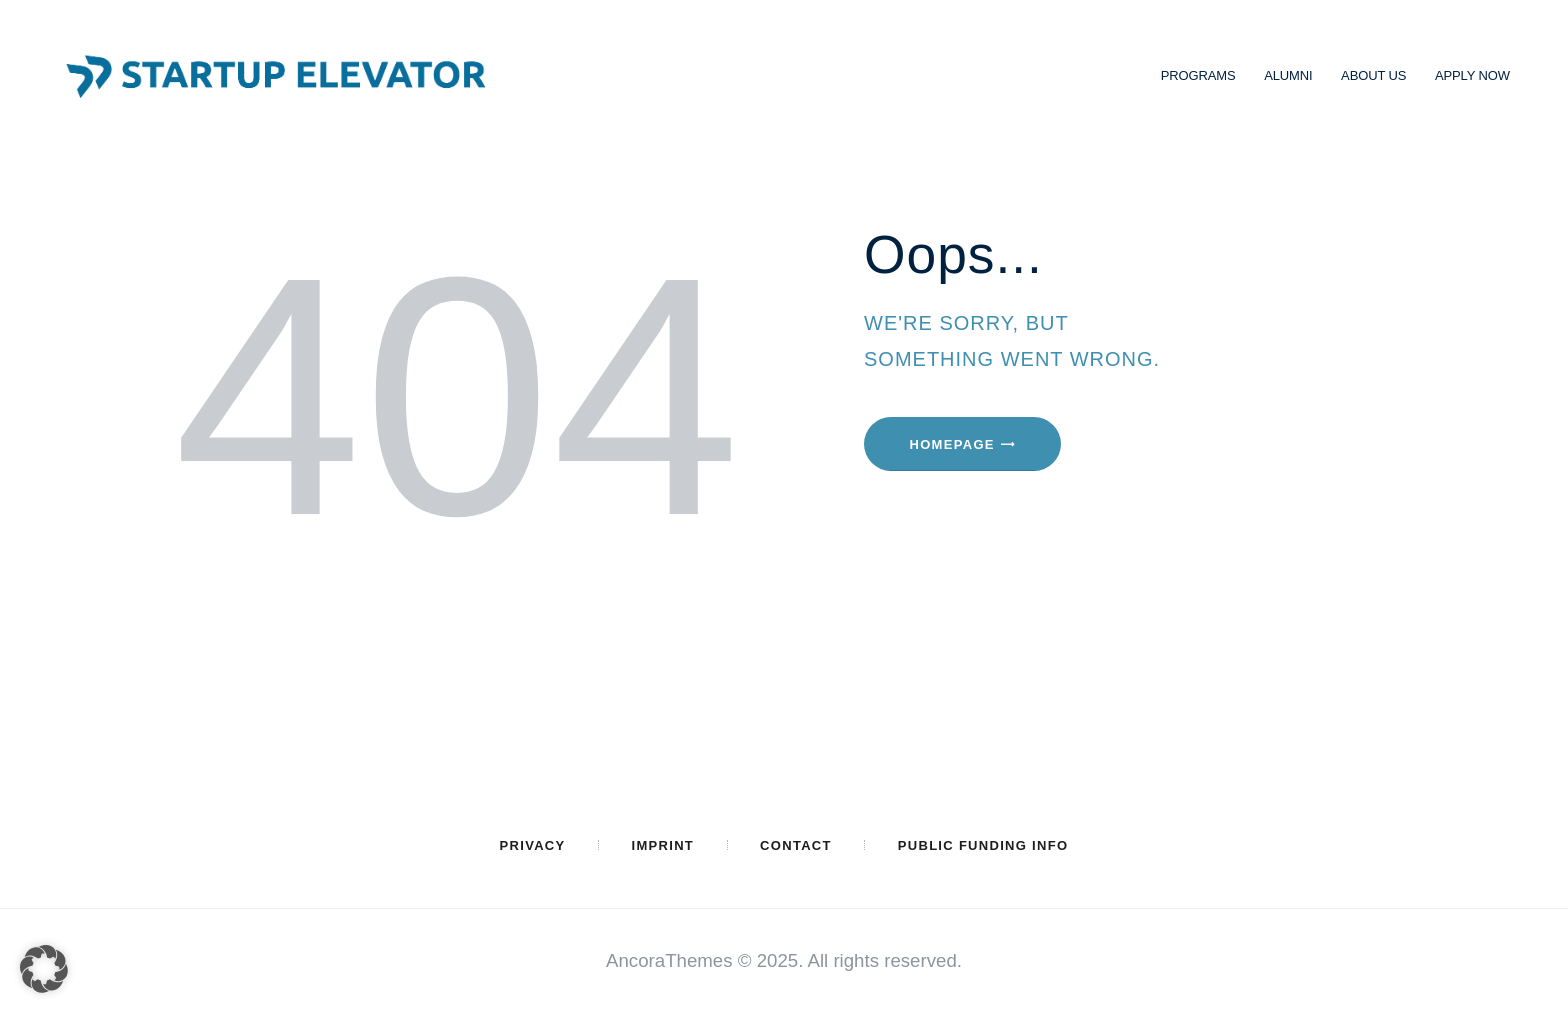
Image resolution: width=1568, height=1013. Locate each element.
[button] (44, 969)
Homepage (952, 444)
